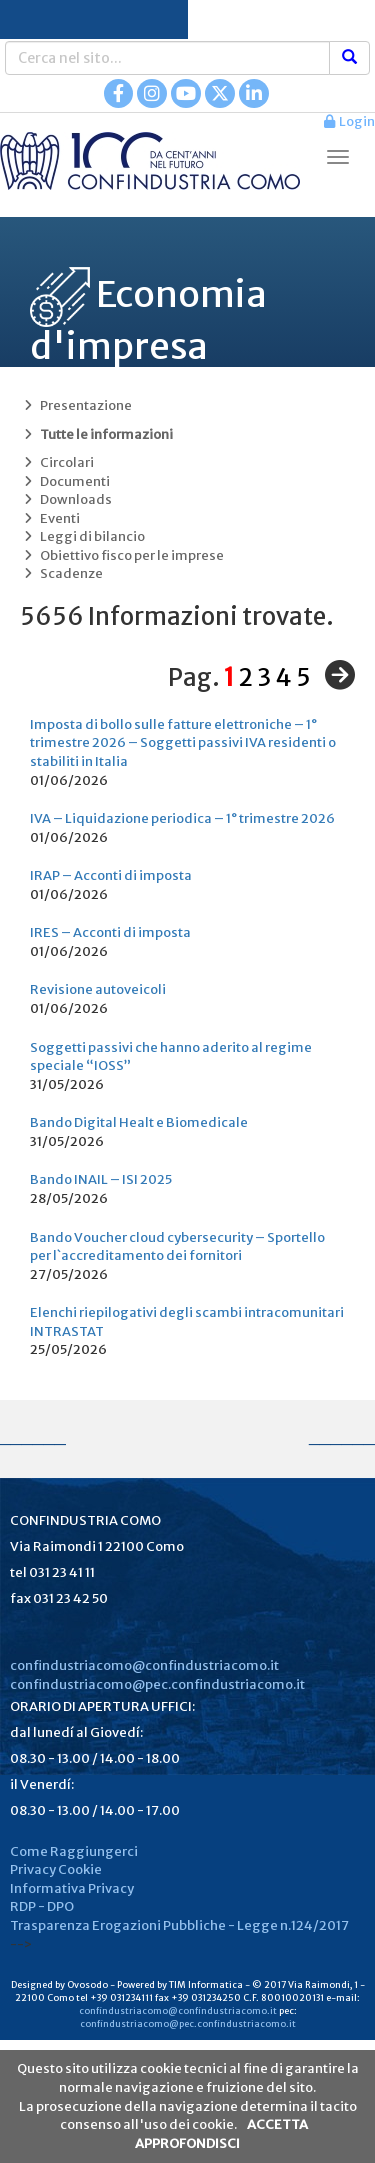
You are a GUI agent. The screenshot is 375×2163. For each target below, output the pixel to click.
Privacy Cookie (56, 1869)
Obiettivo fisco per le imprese (122, 555)
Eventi (50, 518)
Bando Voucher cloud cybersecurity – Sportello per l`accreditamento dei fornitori (177, 1247)
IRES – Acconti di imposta (110, 932)
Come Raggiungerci (74, 1851)
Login (349, 121)
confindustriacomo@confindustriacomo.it (144, 1665)
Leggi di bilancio (82, 536)
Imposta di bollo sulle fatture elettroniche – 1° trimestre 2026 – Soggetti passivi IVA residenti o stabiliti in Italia (183, 743)
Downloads (66, 499)
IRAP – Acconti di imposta (111, 875)
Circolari (57, 462)
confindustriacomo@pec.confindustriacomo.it (157, 1684)
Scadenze (61, 573)
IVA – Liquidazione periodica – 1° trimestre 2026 (182, 818)
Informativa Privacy (72, 1888)
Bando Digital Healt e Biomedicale (139, 1122)
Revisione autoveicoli (98, 989)
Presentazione (76, 405)
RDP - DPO (42, 1906)
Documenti (65, 481)
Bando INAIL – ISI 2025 (101, 1179)
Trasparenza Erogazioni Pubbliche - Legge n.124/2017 (179, 1925)
